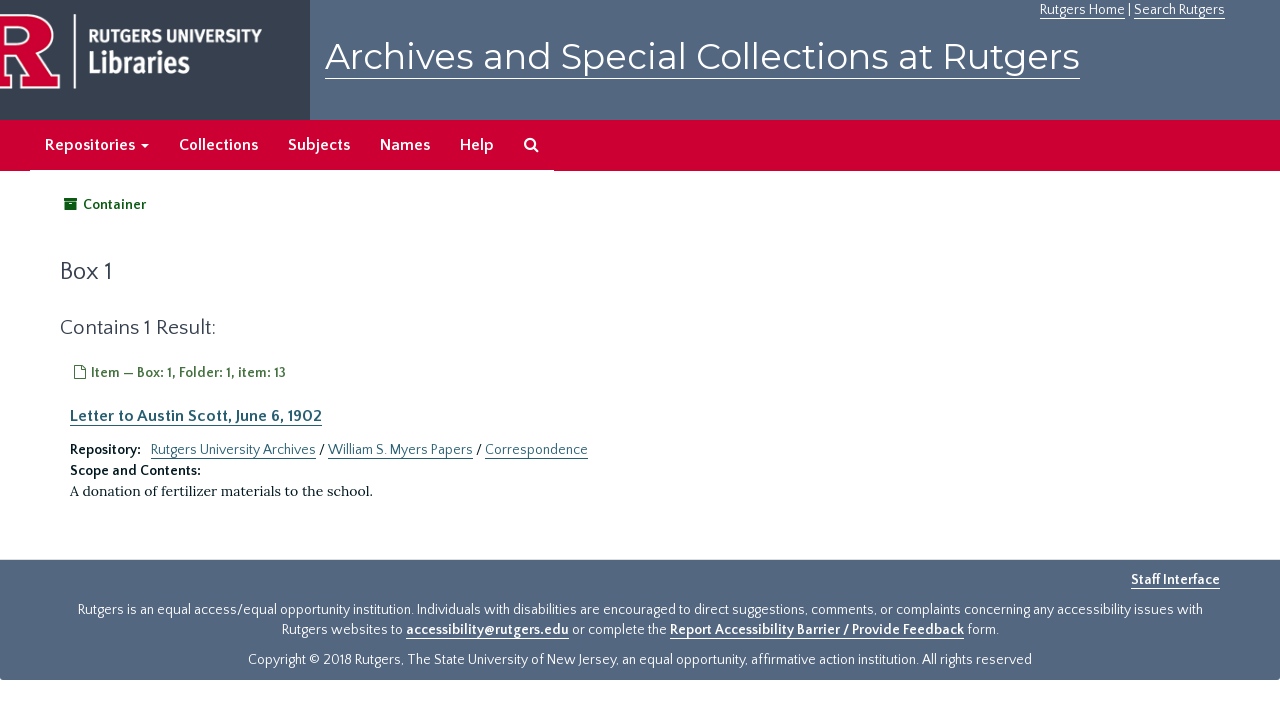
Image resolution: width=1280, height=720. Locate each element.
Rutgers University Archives (233, 450)
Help (477, 145)
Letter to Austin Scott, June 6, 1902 (196, 416)
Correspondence (536, 450)
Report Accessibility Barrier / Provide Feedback (817, 630)
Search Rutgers (1179, 10)
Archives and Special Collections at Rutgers (702, 56)
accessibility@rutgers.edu (487, 630)
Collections (218, 145)
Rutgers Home (1082, 10)
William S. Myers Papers (400, 450)
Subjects (319, 145)
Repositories (97, 145)
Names (405, 145)
